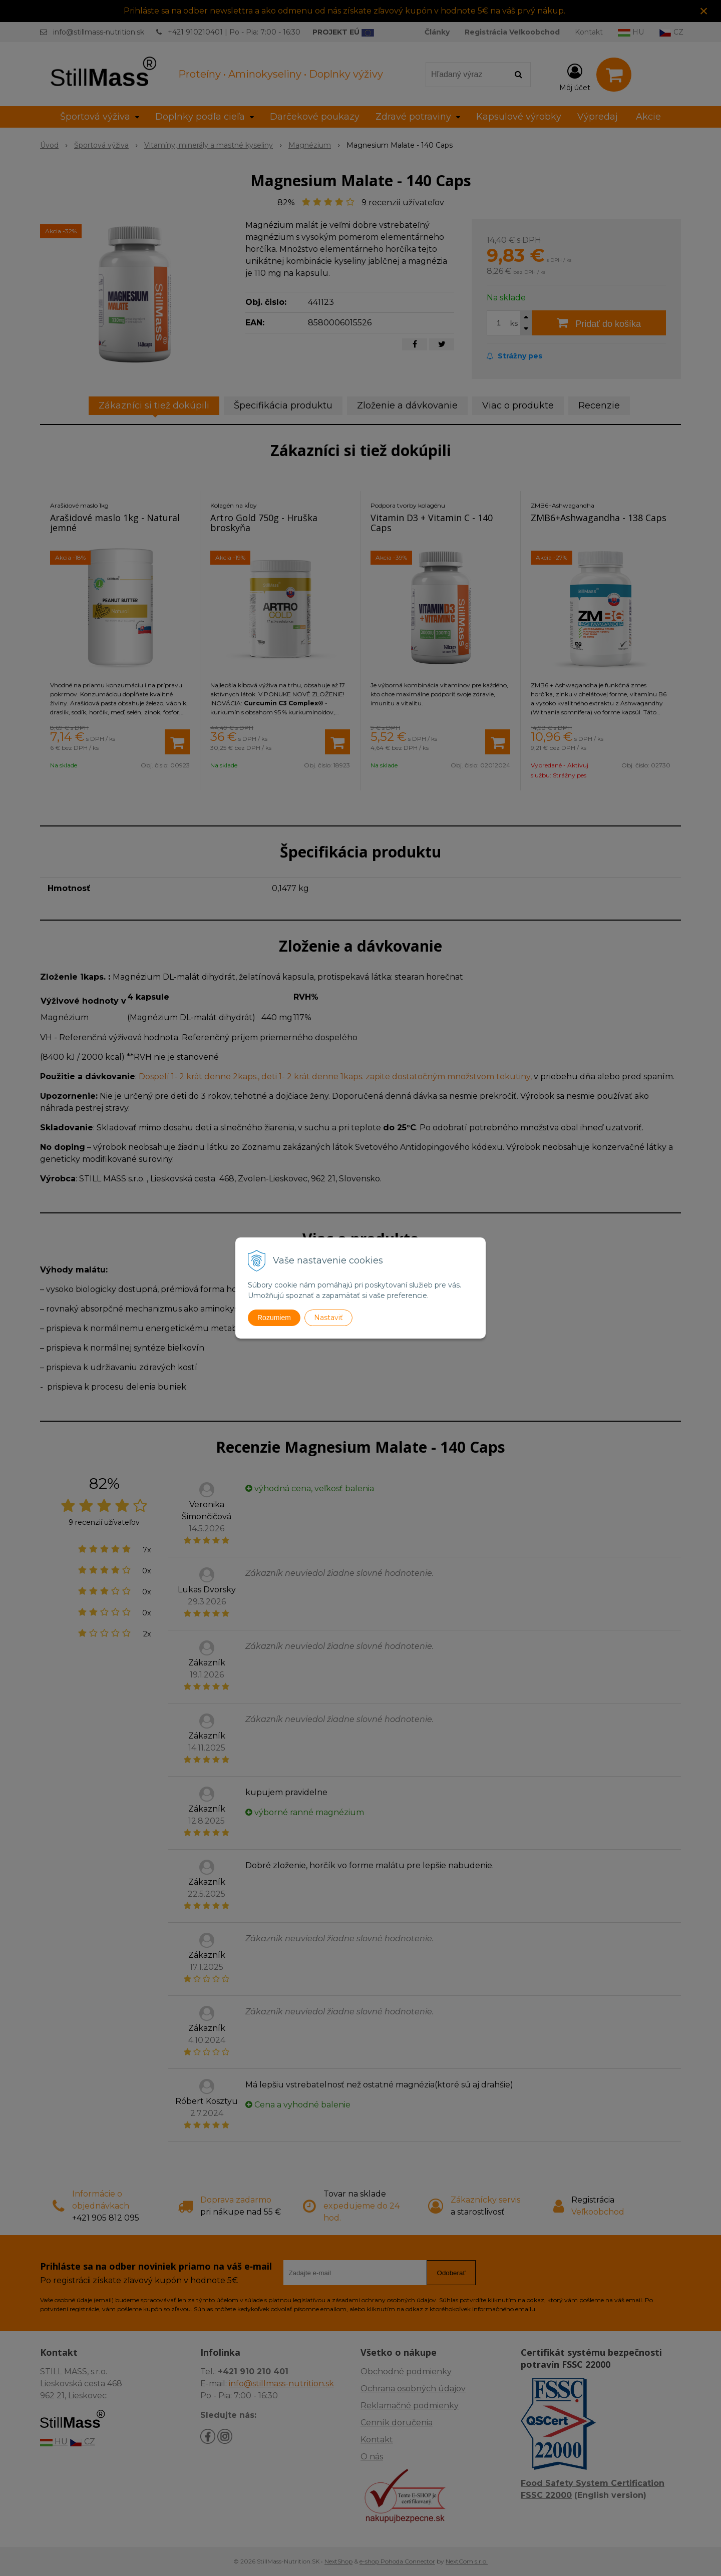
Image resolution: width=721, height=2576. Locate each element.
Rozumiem (274, 1318)
